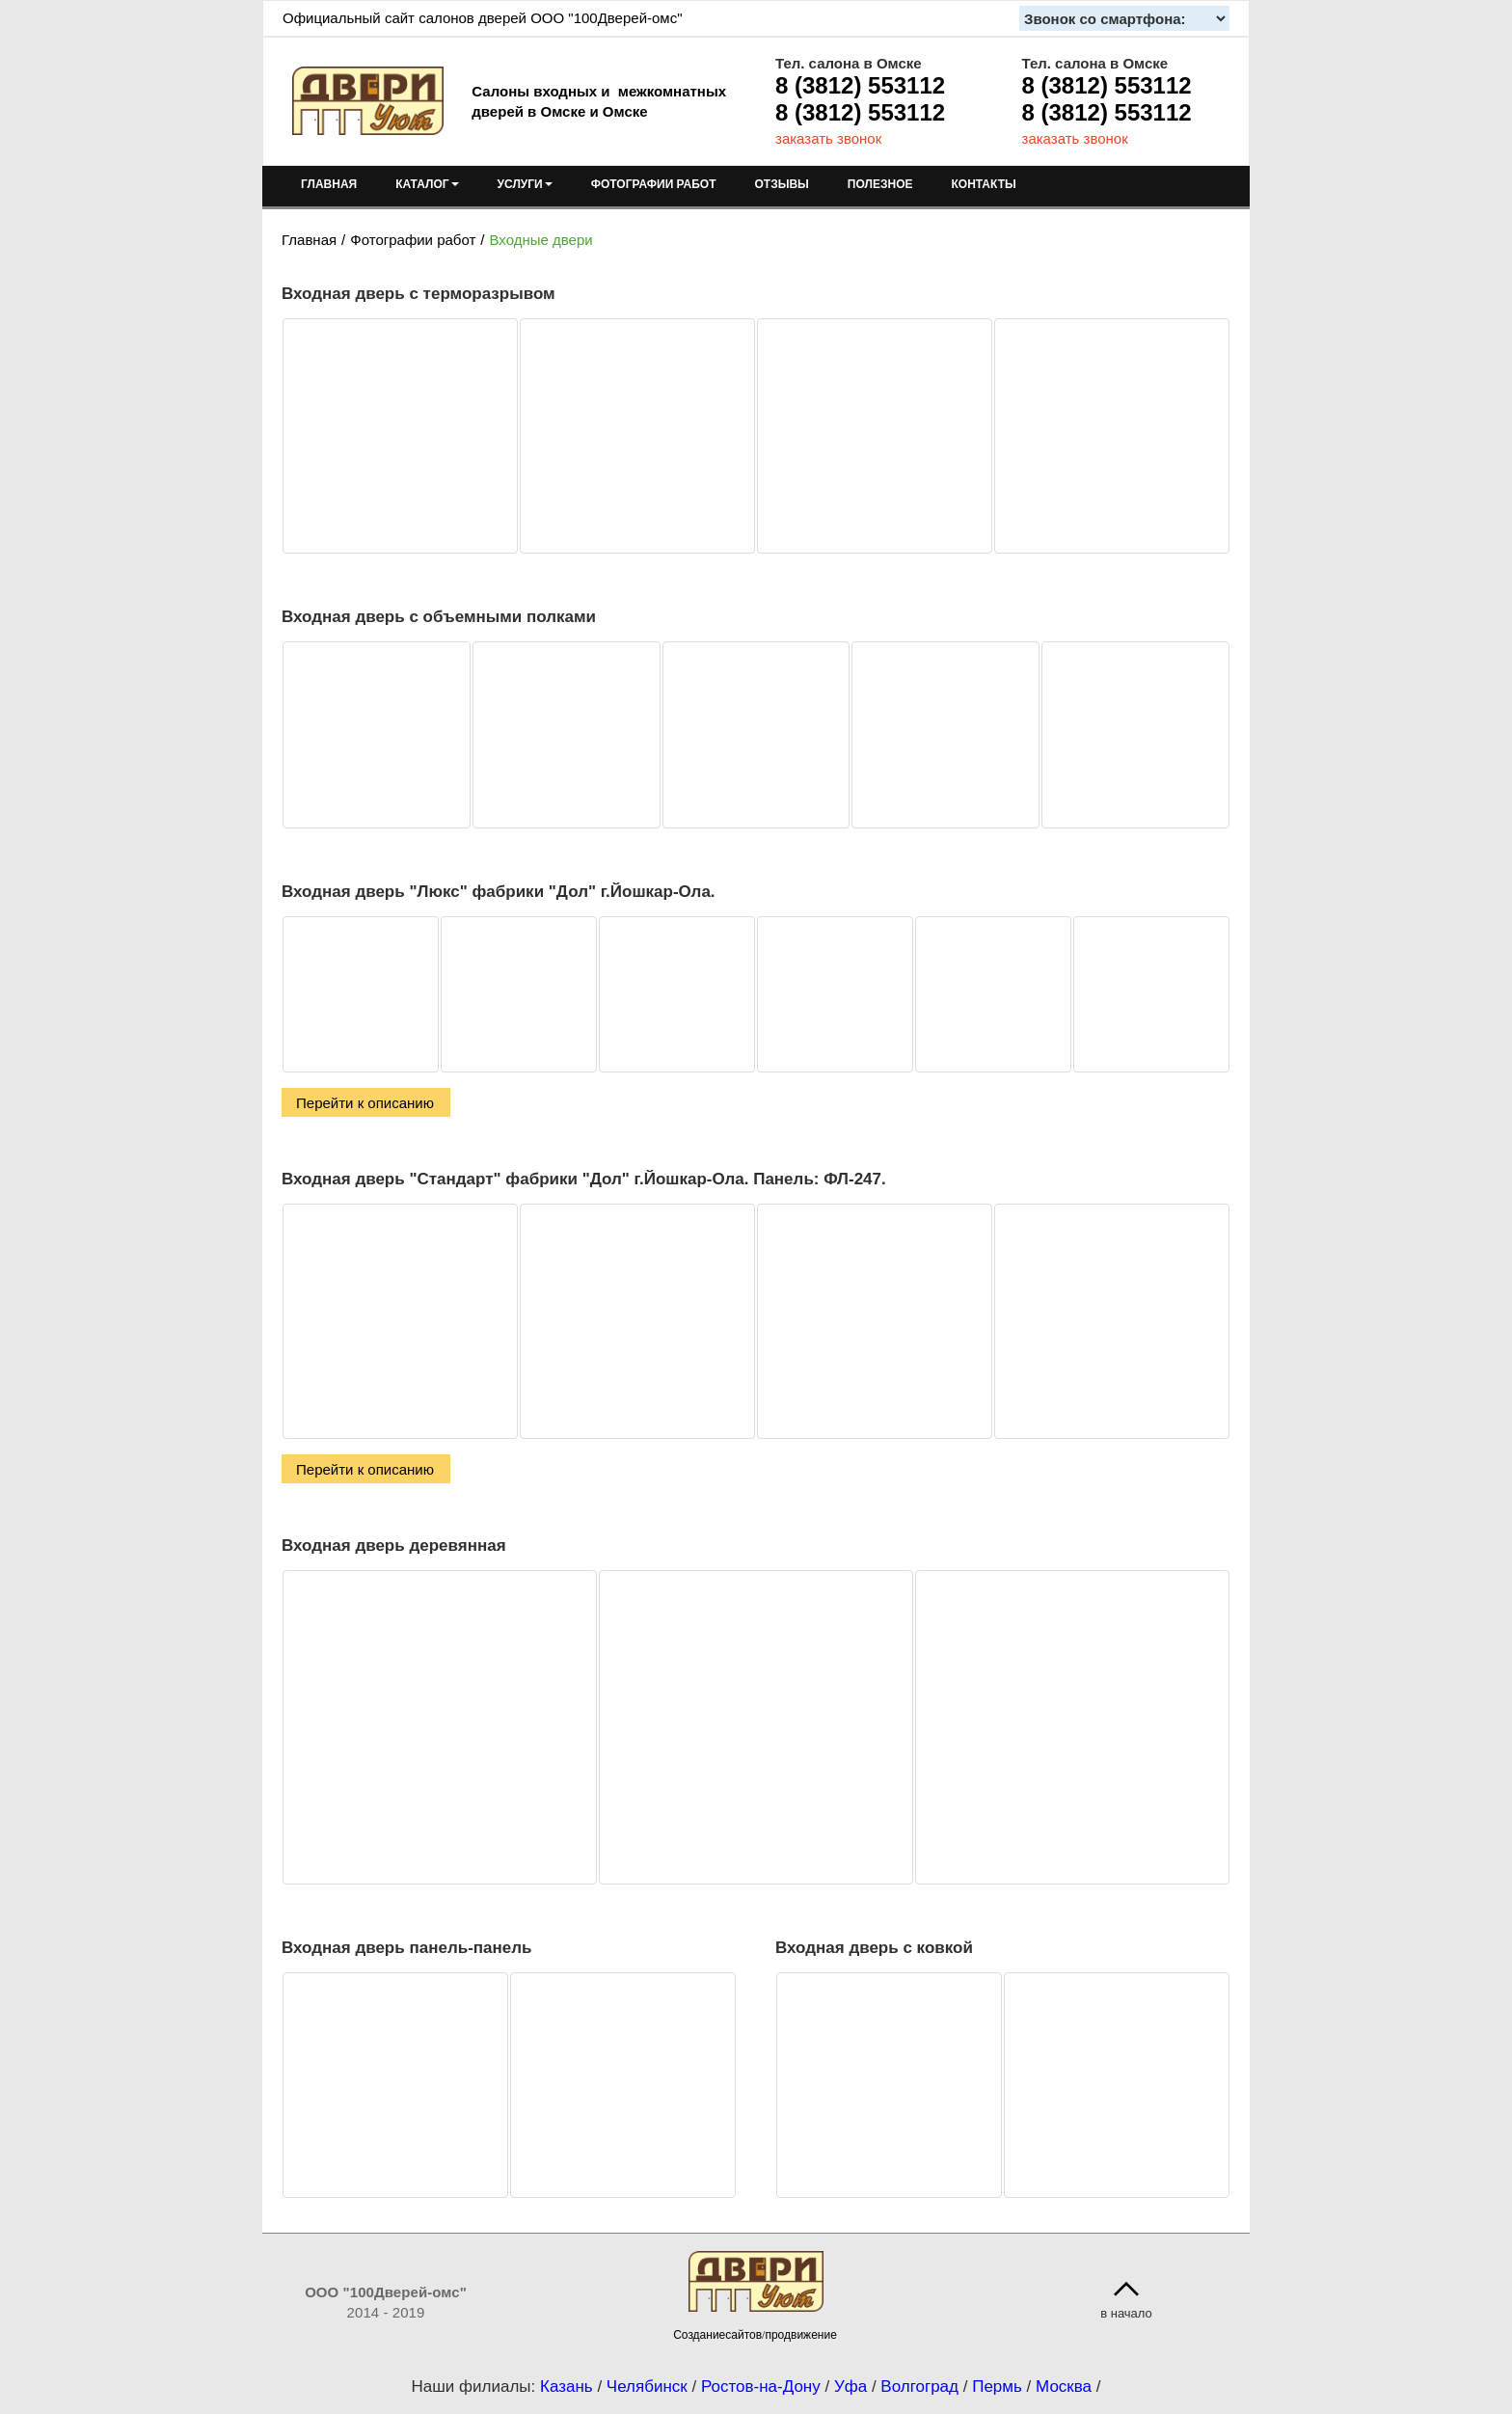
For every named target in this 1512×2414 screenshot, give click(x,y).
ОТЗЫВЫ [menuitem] (782, 184)
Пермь (997, 2386)
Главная (309, 239)
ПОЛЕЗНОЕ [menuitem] (880, 184)
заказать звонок (828, 138)
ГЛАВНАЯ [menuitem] (329, 184)
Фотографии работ (412, 239)
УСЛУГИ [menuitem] (525, 184)
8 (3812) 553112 (860, 85)
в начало (1126, 2313)
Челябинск (647, 2386)
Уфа (850, 2386)
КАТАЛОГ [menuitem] (426, 184)
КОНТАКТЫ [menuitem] (983, 184)
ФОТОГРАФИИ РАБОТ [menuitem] (653, 184)
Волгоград (919, 2386)
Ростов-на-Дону (761, 2386)
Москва (1064, 2386)
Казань (566, 2386)
